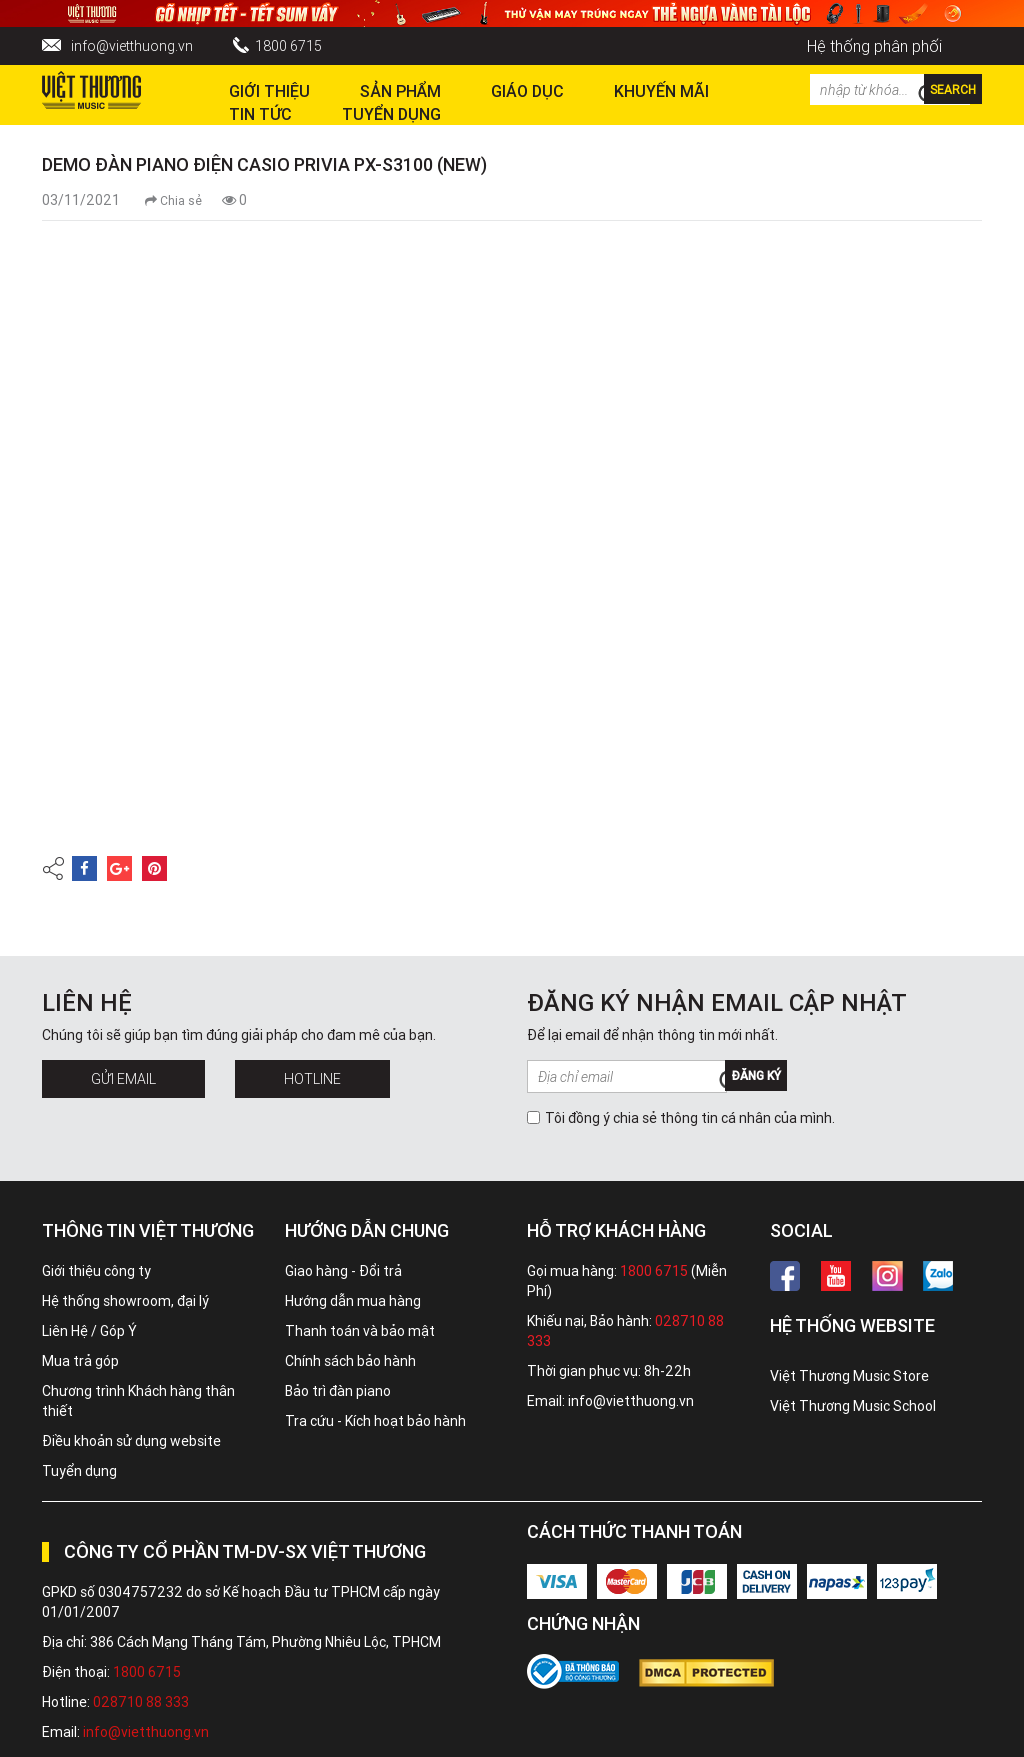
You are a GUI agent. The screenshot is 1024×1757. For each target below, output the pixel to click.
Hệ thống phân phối (874, 46)
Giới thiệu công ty (96, 1271)
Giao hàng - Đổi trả (343, 1271)
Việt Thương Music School (853, 1406)
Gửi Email (123, 1079)
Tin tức (260, 114)
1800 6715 (288, 46)
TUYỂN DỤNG (391, 114)
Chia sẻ (173, 200)
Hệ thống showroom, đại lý (125, 1301)
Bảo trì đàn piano (338, 1391)
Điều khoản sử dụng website (131, 1441)
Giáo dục (527, 91)
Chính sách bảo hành (350, 1361)
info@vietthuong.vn (132, 46)
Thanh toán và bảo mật (360, 1331)
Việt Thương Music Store (849, 1376)
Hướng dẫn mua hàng (353, 1301)
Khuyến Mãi (661, 91)
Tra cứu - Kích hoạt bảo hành (375, 1421)
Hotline (312, 1079)
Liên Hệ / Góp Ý (89, 1331)
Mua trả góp (80, 1361)
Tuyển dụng (79, 1471)
